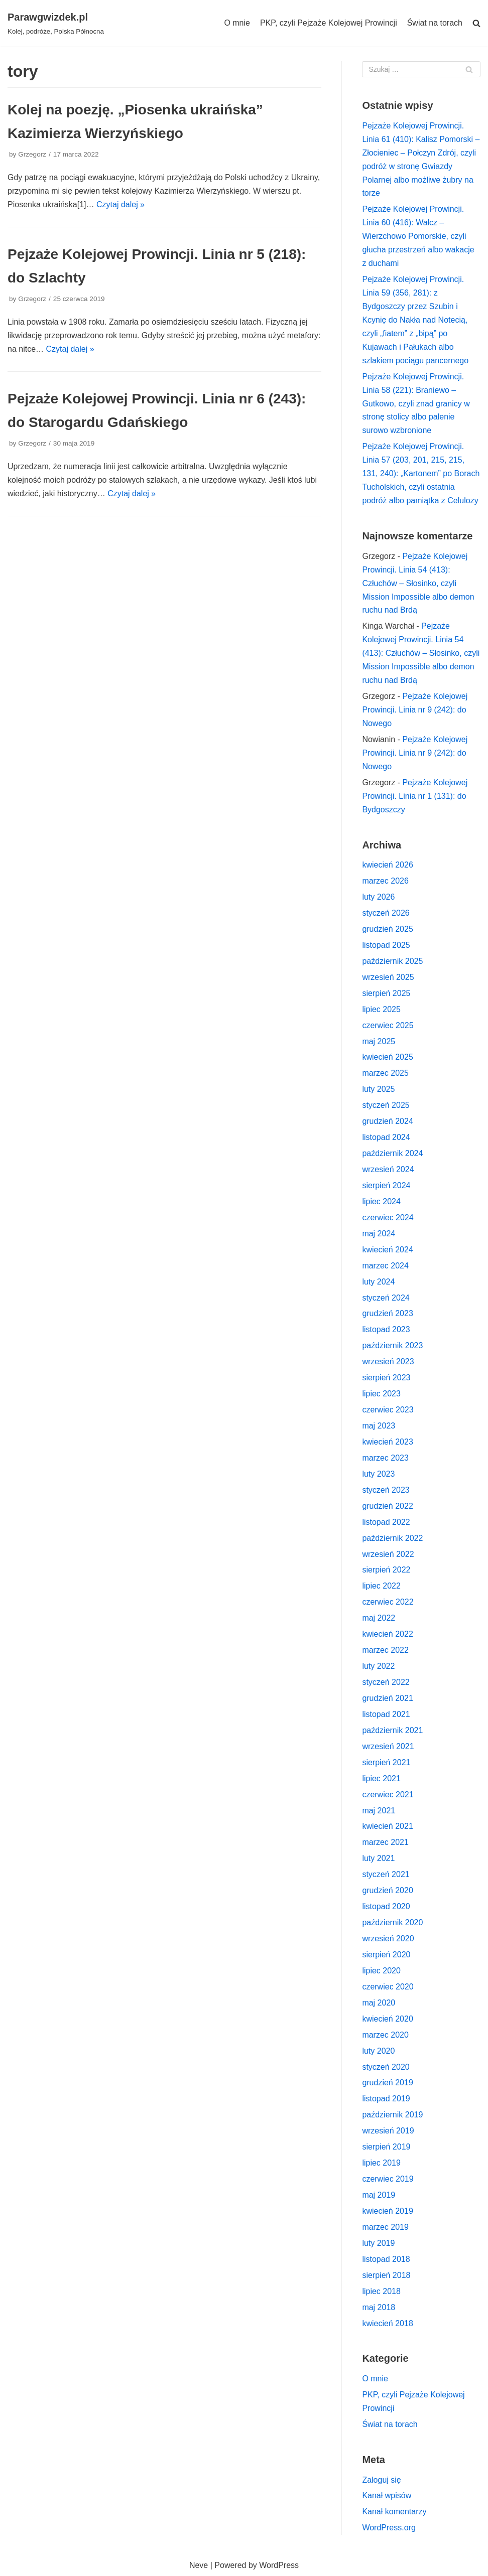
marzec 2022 (385, 1650)
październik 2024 (392, 1153)
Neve (198, 2565)
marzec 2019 (385, 2227)
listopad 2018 (386, 2259)
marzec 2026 (385, 881)
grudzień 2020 (387, 1890)
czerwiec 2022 (387, 1602)
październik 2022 (392, 1538)
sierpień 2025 (386, 993)
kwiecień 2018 (387, 2323)
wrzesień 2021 (388, 1746)
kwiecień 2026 (387, 865)
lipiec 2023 (381, 1393)
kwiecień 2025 (387, 1057)
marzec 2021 (385, 1842)
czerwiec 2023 (387, 1409)
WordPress (279, 2565)
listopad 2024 (386, 1137)
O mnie (237, 23)
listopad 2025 (386, 945)
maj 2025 (378, 1041)
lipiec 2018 (381, 2291)
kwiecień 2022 (387, 1634)
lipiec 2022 (381, 1586)
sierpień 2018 (386, 2275)
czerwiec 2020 (387, 1986)
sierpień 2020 (386, 1954)
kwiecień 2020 (387, 2019)
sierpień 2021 (386, 1762)
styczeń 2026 (385, 913)
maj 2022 (378, 1618)
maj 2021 (378, 1810)
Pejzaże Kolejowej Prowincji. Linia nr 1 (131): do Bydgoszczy (414, 796)
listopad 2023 (386, 1329)
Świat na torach (434, 23)
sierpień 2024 (386, 1185)
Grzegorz (32, 154)
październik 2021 (392, 1730)
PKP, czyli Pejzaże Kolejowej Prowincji (328, 23)
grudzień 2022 (387, 1506)
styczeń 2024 (385, 1298)
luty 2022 (378, 1666)
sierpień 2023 (386, 1377)
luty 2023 (378, 1474)
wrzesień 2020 (388, 1938)
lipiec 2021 (381, 1778)
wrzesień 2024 (388, 1169)
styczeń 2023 (385, 1490)
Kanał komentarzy (394, 2511)
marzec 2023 (385, 1458)
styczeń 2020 (385, 2067)
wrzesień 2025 (388, 977)
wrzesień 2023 (388, 1361)
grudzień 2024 (387, 1121)
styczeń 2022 (385, 1682)
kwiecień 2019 (387, 2211)
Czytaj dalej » (120, 204)
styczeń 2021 (385, 1874)
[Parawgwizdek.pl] (56, 23)
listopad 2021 (386, 1714)
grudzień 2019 (387, 2082)
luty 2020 (378, 2051)
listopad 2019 (386, 2098)
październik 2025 (392, 961)
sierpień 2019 (386, 2146)
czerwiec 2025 (387, 1025)
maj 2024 (378, 1233)
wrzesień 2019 (388, 2130)
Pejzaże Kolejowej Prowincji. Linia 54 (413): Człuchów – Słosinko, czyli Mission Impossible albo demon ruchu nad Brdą (418, 583)
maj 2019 (378, 2195)
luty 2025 (378, 1089)
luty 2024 (378, 1281)
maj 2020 (378, 2002)
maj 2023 (378, 1425)
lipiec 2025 (381, 1009)
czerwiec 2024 (387, 1217)
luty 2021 (378, 1858)
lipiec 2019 (381, 2163)
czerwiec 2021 (387, 1794)
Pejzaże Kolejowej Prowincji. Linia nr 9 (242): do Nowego (414, 710)
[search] (476, 23)
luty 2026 (378, 897)
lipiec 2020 (381, 1970)
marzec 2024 (385, 1265)
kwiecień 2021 (387, 1826)
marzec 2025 (385, 1073)
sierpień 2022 (386, 1569)
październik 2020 (392, 1922)
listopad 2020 (386, 1906)
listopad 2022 (386, 1522)
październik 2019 (392, 2114)
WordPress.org (388, 2527)
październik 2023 (392, 1345)
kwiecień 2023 (387, 1442)
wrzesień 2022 (388, 1554)
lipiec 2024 (381, 1201)
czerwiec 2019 (387, 2179)
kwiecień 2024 (387, 1249)
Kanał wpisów (386, 2495)
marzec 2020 (385, 2035)
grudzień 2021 (387, 1698)
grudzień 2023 (387, 1313)
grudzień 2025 (387, 929)
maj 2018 (378, 2307)
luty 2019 (378, 2243)
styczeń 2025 (385, 1105)
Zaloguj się (381, 2480)
